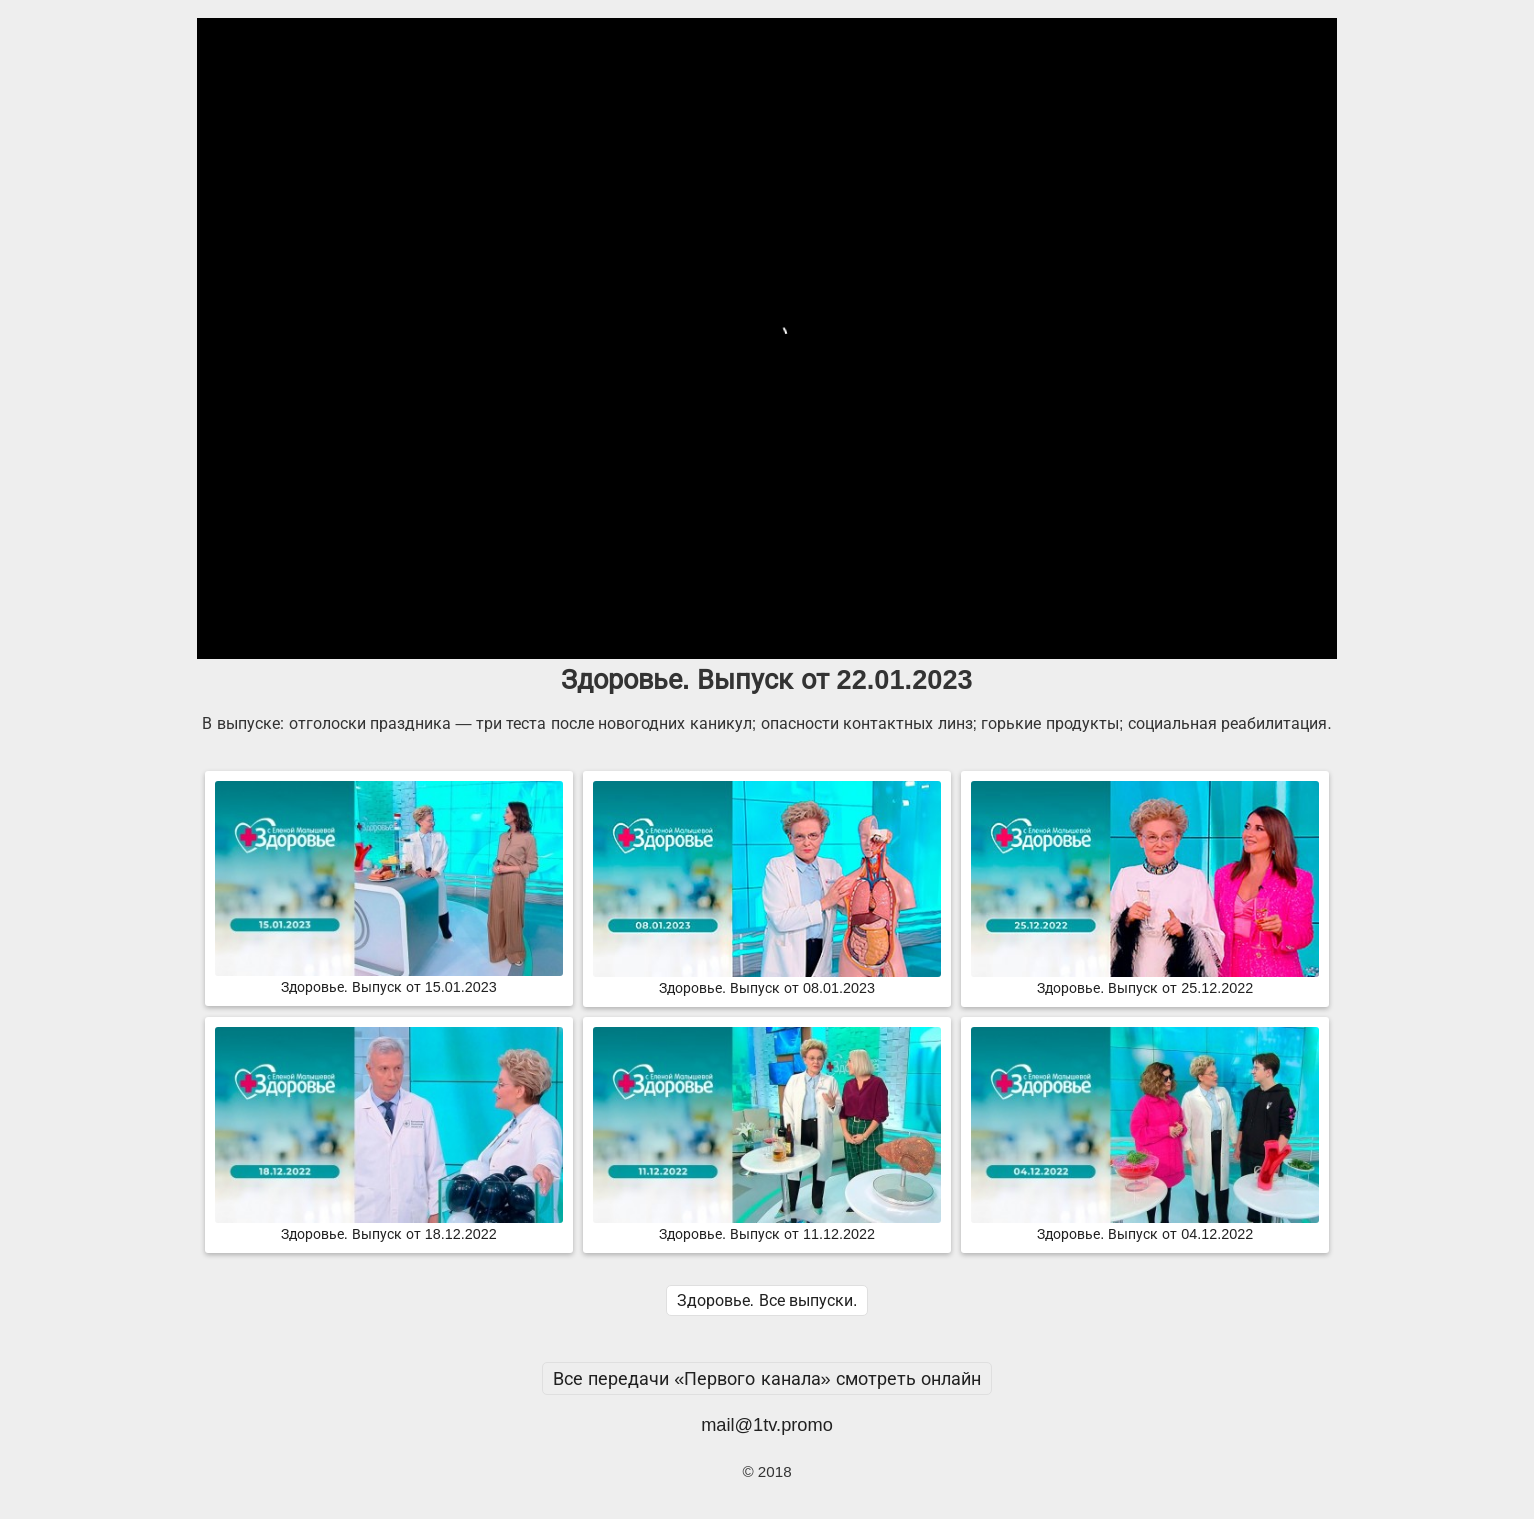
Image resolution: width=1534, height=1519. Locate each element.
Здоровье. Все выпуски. (767, 1300)
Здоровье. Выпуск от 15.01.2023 (389, 979)
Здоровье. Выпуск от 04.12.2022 (1145, 1226)
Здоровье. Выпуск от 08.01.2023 (767, 980)
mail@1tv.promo (767, 1424)
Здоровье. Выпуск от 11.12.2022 (767, 1226)
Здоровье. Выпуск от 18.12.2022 (389, 1226)
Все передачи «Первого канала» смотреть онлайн (767, 1378)
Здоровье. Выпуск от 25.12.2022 (1145, 980)
